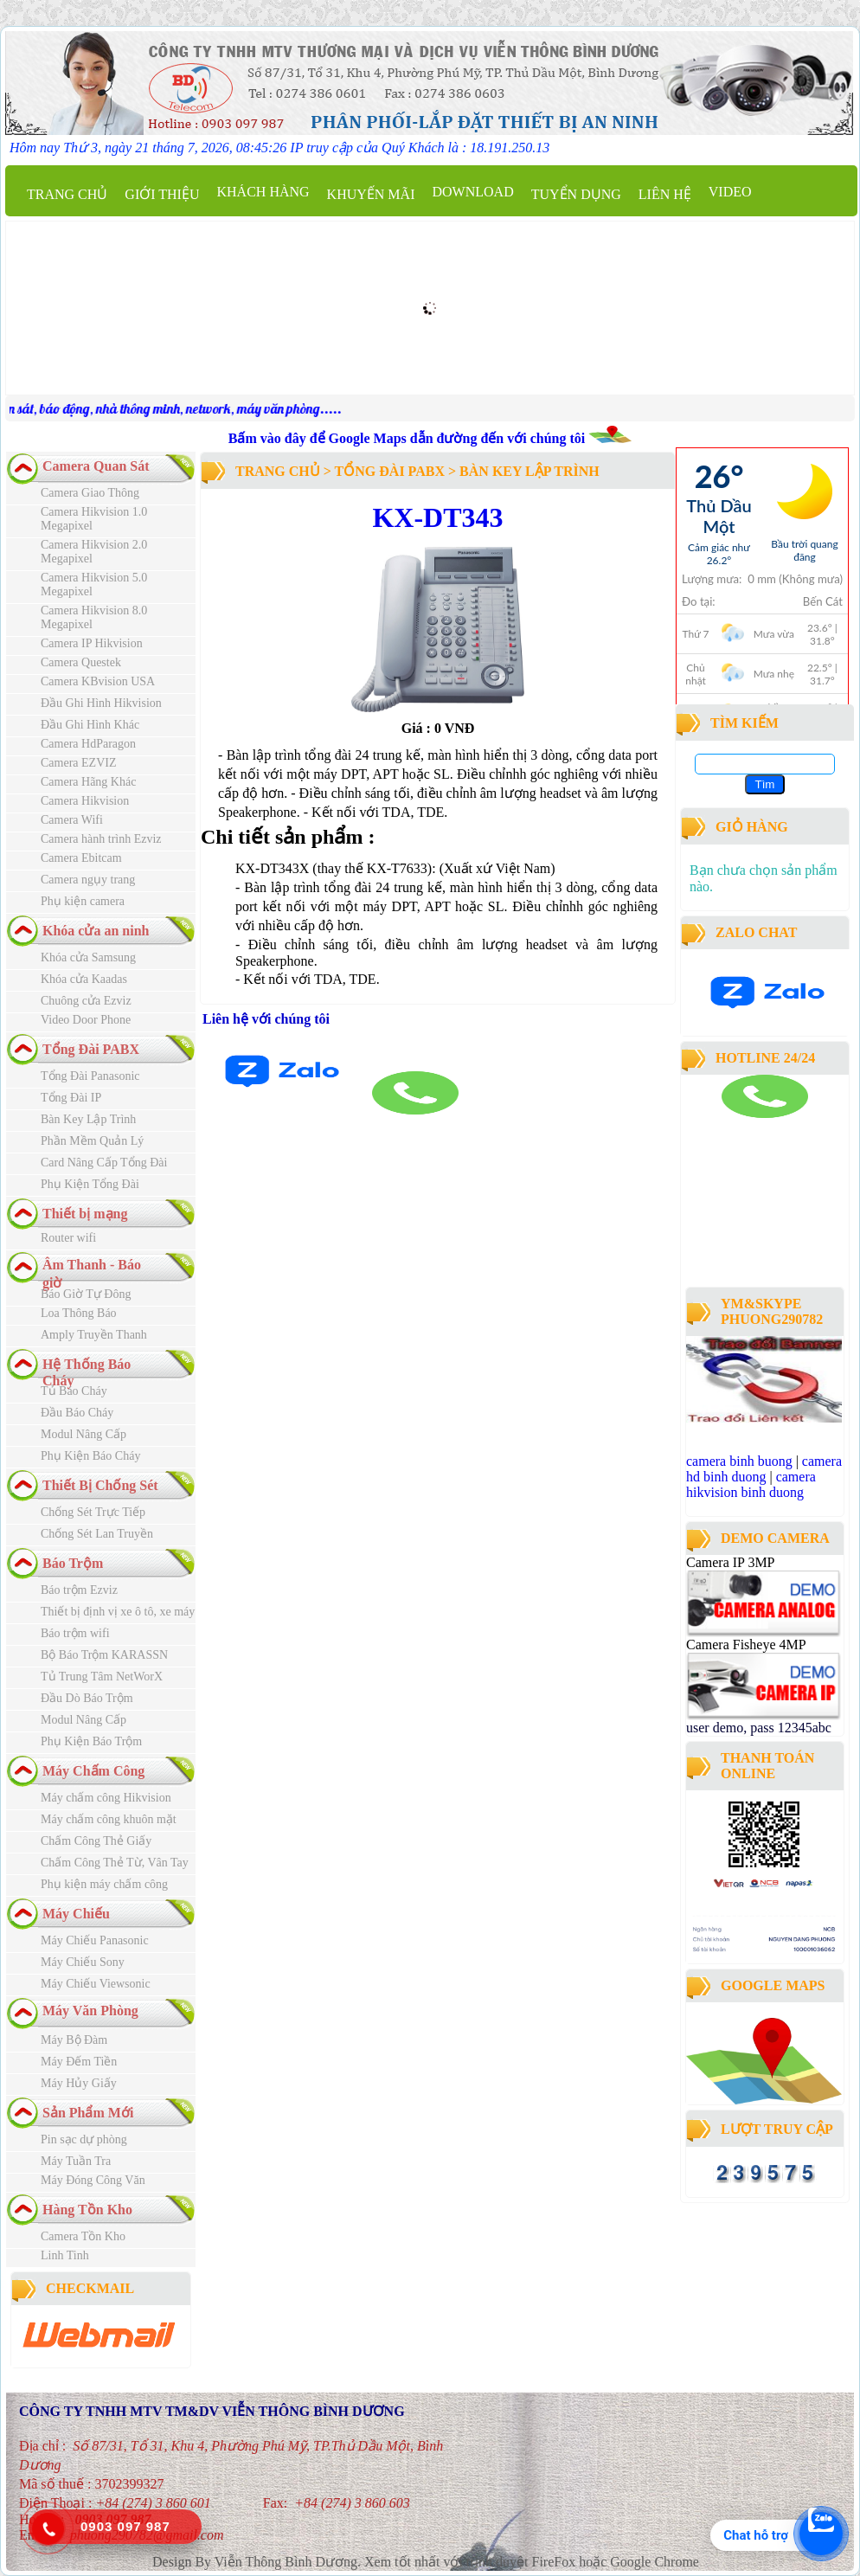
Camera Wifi (72, 819)
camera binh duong (734, 1125)
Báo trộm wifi (75, 1633)
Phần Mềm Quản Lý (92, 1140)
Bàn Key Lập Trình (88, 1119)
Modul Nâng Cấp (83, 1434)
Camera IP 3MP (730, 1562)
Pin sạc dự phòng (84, 2139)
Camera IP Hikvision (92, 643)
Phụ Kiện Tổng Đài (90, 1184)
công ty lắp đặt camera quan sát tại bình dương (759, 1235)
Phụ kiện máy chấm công (104, 1884)
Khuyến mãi (371, 194)
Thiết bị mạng (84, 1213)
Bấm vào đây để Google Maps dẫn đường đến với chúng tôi (408, 438)
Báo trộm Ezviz (79, 1590)
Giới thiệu (162, 194)
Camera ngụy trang (88, 879)
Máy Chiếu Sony (83, 1962)
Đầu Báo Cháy (77, 1412)
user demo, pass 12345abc (758, 1727)
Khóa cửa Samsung (88, 957)
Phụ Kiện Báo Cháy (90, 1455)
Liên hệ (665, 194)
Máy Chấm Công (93, 1770)
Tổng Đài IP (71, 1097)
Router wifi (68, 1237)
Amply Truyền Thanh (94, 1334)
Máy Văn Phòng (90, 2010)
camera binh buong (739, 1461)
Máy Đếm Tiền (79, 2061)
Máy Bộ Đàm (74, 2039)
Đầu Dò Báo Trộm (87, 1698)
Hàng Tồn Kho (87, 2209)
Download (472, 191)
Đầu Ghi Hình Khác (90, 724)
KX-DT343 (437, 517)
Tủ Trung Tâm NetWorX (102, 1676)
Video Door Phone (86, 1019)
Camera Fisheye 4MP (745, 1644)
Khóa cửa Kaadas (84, 979)
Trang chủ (67, 194)
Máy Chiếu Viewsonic (96, 1983)
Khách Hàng (262, 191)
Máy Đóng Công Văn (93, 2180)
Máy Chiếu (76, 1913)
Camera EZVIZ (78, 762)
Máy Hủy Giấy (79, 2083)
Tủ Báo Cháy (74, 1390)
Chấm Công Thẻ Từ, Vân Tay (115, 1862)
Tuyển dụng (576, 194)
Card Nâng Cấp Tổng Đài (104, 1162)
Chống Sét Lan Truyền (97, 1533)
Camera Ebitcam (81, 857)
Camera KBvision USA (98, 681)
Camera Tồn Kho (83, 2236)
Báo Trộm (72, 1563)
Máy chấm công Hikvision (106, 1797)
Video (730, 191)
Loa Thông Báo (79, 1313)
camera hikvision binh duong (751, 1484)
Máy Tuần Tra (76, 2161)
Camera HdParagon (88, 743)
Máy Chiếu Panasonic (95, 1940)
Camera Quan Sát (96, 466)
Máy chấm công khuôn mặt (108, 1819)
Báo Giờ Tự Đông (86, 1294)
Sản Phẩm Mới (87, 2112)
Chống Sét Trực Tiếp (93, 1512)
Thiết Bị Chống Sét (100, 1485)
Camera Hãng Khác (88, 781)
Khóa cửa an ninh (95, 930)
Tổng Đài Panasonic (90, 1076)
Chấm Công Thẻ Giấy (96, 1840)
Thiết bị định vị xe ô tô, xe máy (118, 1611)
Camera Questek (81, 662)
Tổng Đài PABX (90, 1049)
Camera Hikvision (85, 800)
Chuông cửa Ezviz (86, 1000)
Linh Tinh (65, 2255)
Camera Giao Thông (90, 492)
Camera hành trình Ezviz (101, 838)
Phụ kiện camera (83, 901)
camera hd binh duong (764, 1469)
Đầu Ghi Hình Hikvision (101, 703)
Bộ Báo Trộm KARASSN (104, 1654)
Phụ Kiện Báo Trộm (91, 1741)
